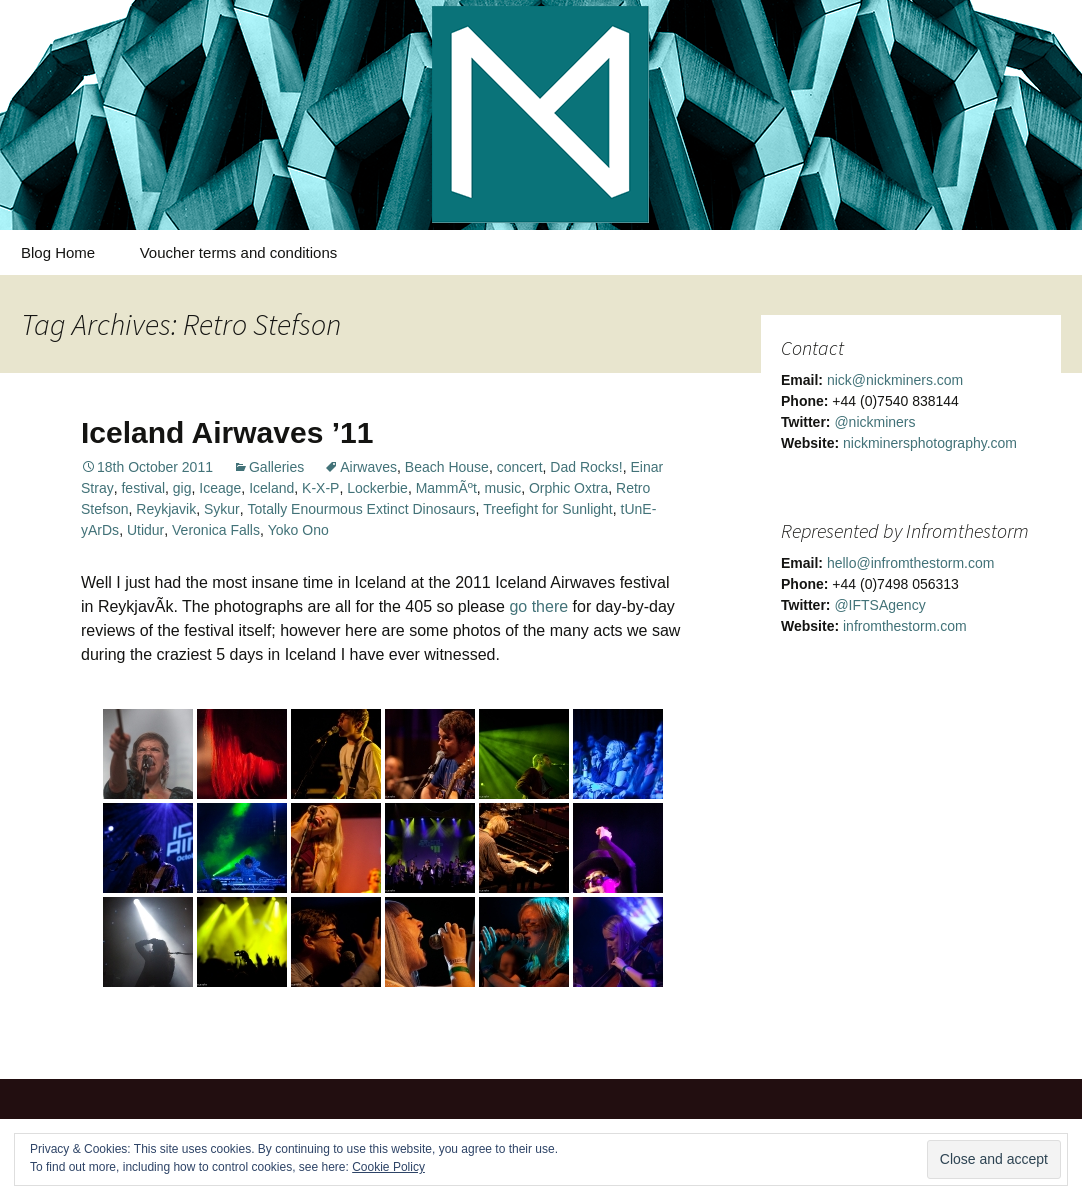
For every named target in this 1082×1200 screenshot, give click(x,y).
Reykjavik (166, 509)
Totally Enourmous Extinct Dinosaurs (362, 509)
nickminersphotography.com (930, 443)
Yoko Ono (298, 530)
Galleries (276, 467)
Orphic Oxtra (568, 488)
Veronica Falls (216, 530)
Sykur (222, 509)
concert (520, 467)
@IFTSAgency (879, 605)
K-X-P (320, 488)
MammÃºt (446, 488)
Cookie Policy (388, 1167)
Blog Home (58, 252)
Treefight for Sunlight (547, 509)
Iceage (220, 488)
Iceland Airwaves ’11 (227, 432)
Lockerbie (377, 488)
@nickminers (874, 422)
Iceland (271, 488)
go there (538, 606)
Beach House (447, 467)
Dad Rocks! (586, 467)
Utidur (145, 530)
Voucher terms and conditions (239, 252)
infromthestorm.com (905, 626)
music (503, 488)
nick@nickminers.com (895, 380)
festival (143, 488)
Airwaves (368, 467)
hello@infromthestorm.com (911, 563)
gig (182, 488)
